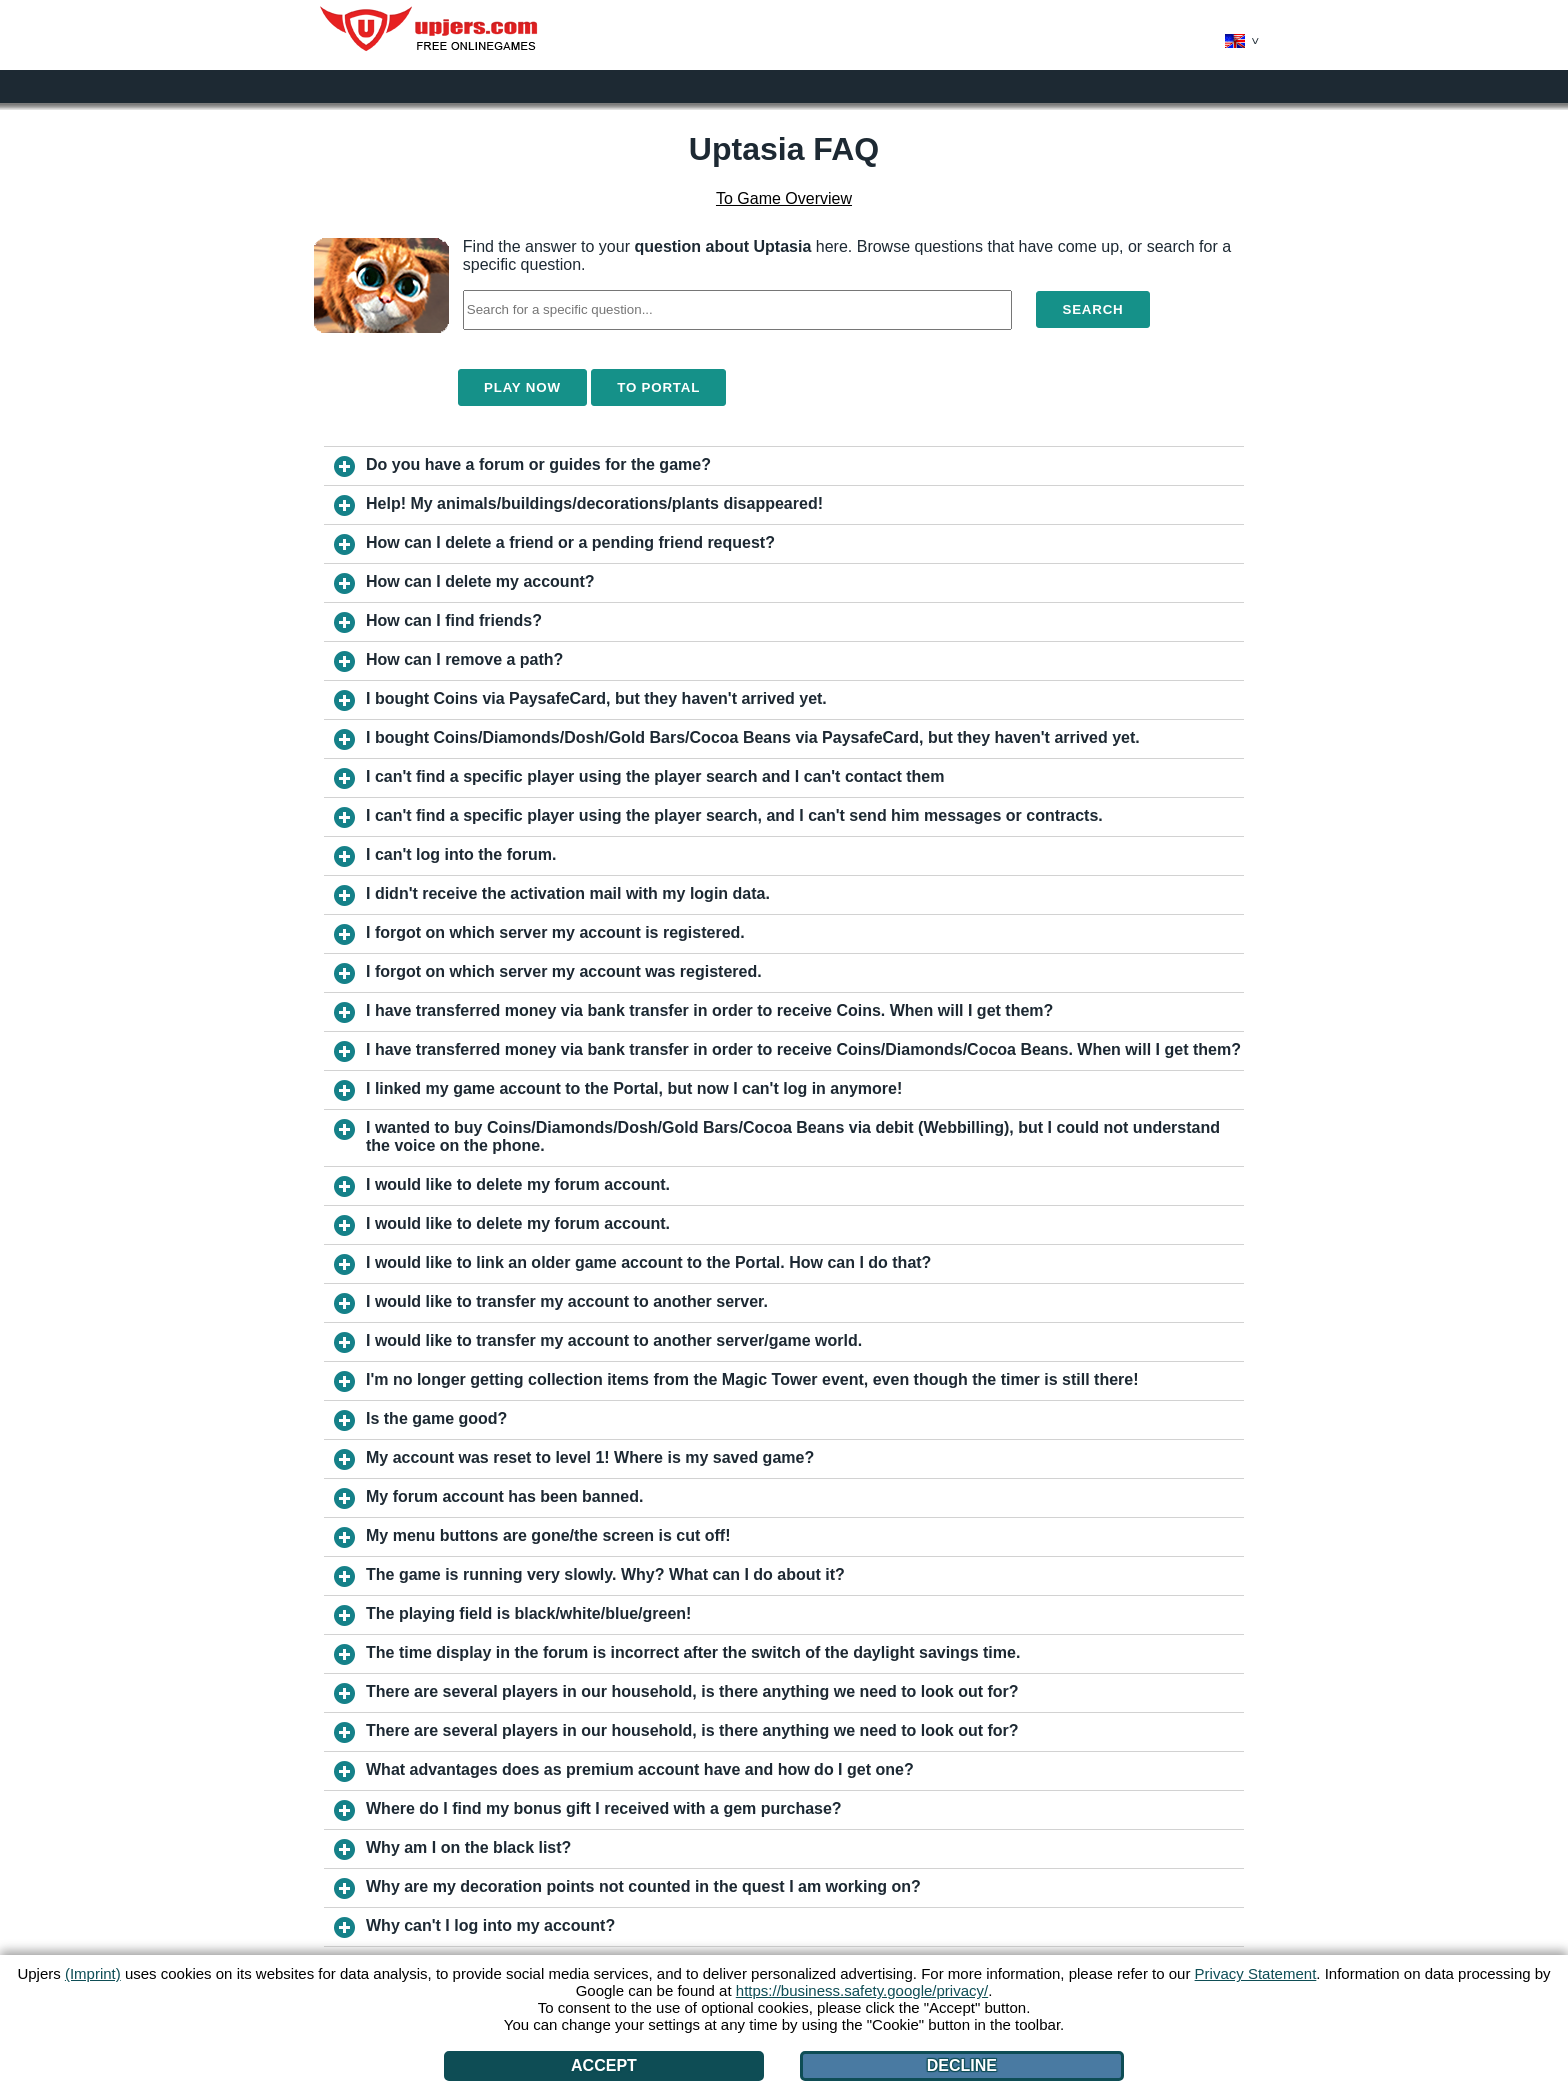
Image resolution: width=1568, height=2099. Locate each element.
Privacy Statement (1256, 1973)
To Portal (658, 387)
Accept (604, 2065)
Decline (962, 2065)
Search (1092, 309)
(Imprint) (93, 1973)
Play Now (522, 387)
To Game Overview (784, 198)
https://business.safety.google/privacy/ (862, 1990)
